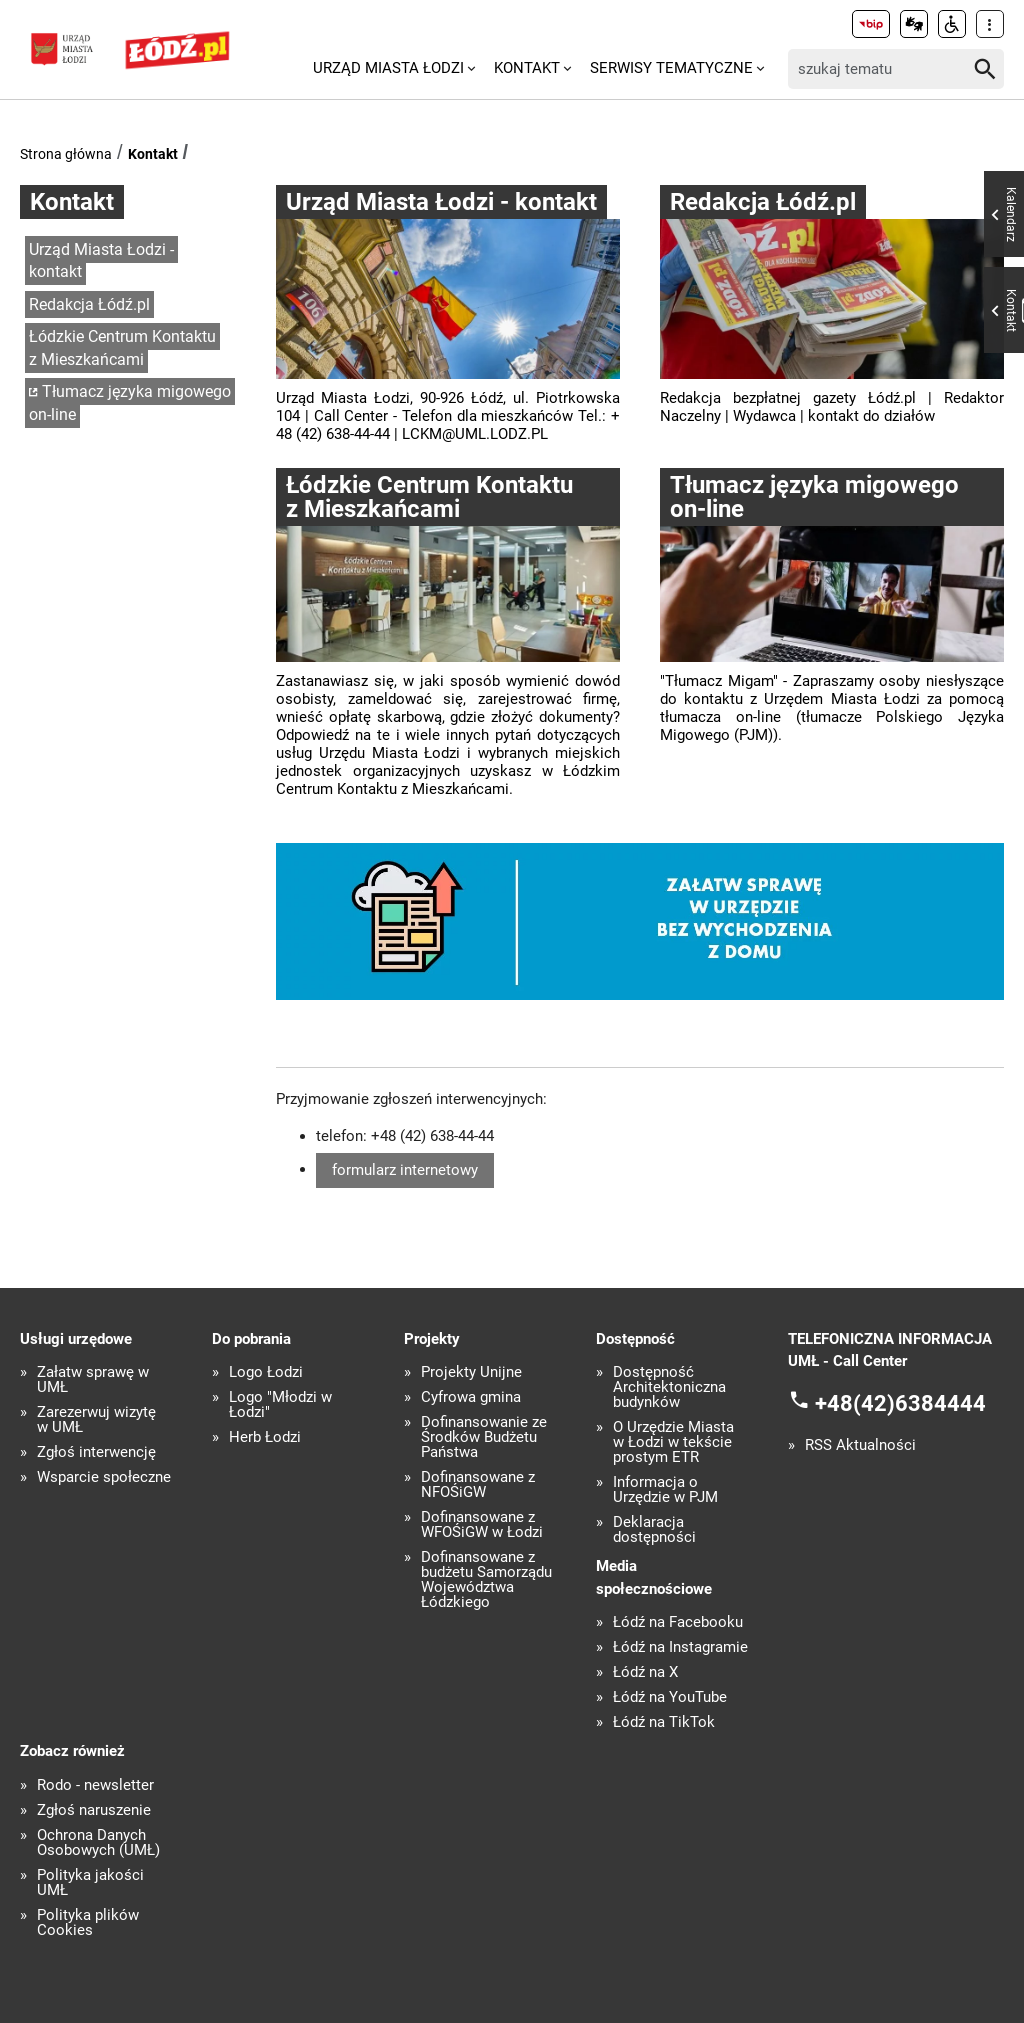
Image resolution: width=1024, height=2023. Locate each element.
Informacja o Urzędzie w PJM (665, 1490)
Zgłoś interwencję (96, 1452)
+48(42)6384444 (900, 1403)
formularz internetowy (405, 1170)
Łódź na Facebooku (678, 1622)
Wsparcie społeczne (104, 1477)
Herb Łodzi (265, 1437)
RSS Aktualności (860, 1445)
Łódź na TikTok (664, 1722)
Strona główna (66, 154)
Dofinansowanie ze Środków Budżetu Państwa (484, 1437)
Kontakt (153, 154)
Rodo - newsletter (95, 1785)
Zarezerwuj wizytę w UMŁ (96, 1420)
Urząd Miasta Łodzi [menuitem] (388, 68)
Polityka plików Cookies (88, 1923)
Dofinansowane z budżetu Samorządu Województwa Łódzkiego (486, 1580)
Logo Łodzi (266, 1372)
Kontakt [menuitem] (527, 68)
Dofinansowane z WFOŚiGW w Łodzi (482, 1525)
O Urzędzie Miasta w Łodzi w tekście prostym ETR (673, 1442)
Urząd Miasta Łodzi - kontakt (101, 261)
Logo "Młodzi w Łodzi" (280, 1405)
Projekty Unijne (471, 1372)
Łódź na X (645, 1672)
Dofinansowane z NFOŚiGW (478, 1485)
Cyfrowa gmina (471, 1397)
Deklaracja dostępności (654, 1530)
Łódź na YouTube (670, 1697)
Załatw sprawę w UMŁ (93, 1380)
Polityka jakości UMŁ (90, 1883)
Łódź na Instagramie (680, 1647)
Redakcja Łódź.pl (89, 304)
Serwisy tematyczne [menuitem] (671, 68)
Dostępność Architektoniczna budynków (669, 1387)
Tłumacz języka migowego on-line (130, 403)
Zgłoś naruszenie (94, 1810)
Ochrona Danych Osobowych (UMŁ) (98, 1843)
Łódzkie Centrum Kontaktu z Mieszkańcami (122, 348)
